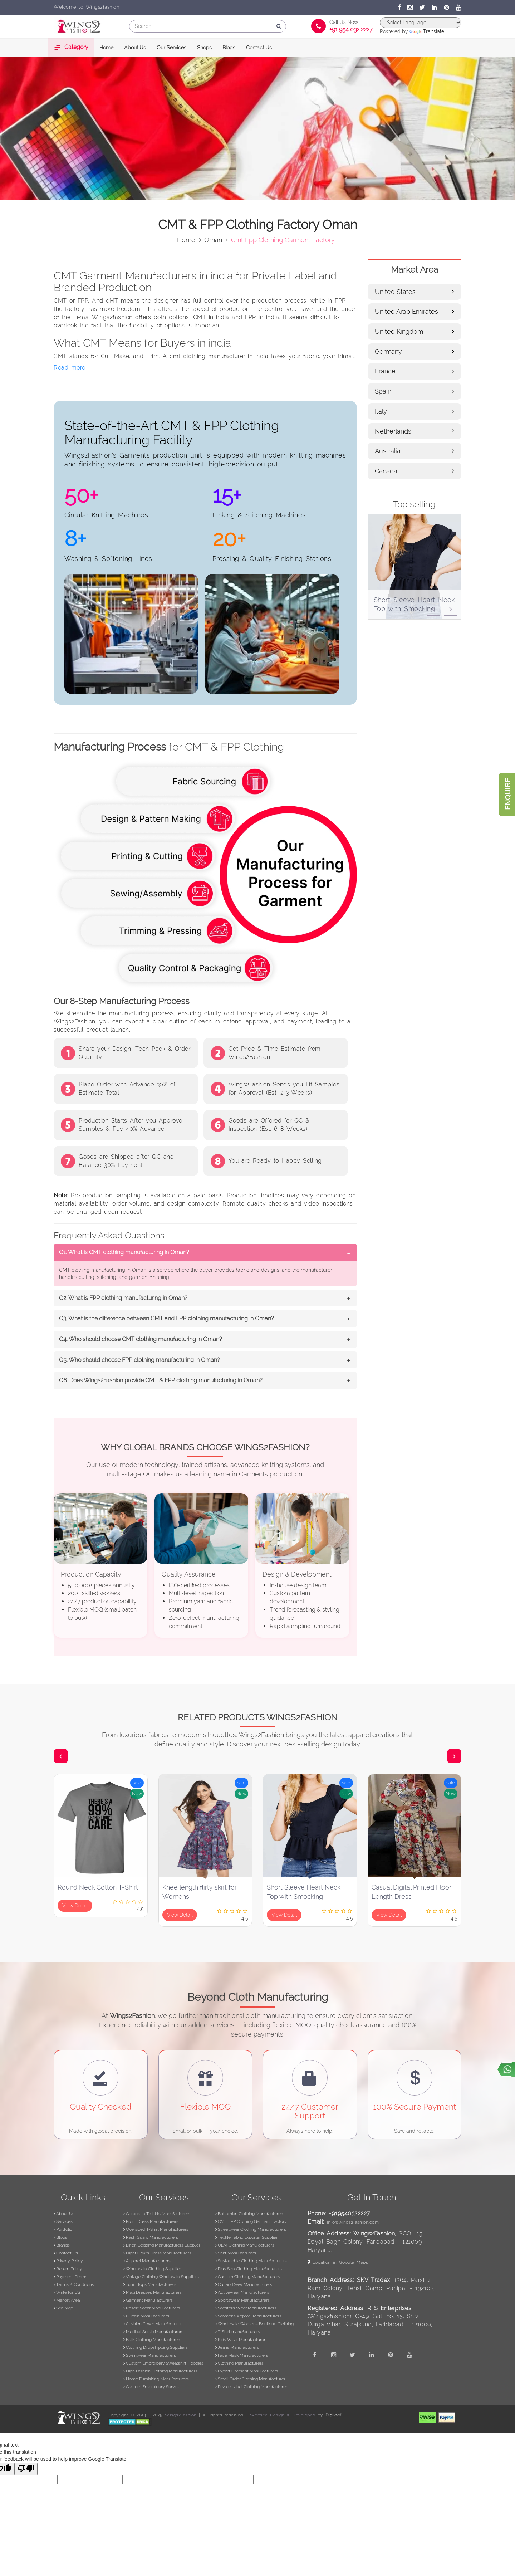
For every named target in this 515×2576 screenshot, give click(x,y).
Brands (62, 2245)
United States (415, 291)
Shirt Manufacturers (235, 2252)
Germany (415, 351)
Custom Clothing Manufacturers (247, 2276)
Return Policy (68, 2268)
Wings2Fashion (181, 2415)
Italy (415, 411)
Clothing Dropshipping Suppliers (155, 2347)
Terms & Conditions (74, 2284)
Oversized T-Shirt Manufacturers (155, 2229)
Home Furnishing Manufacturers (156, 2378)
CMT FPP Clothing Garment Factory (251, 2221)
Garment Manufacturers (148, 2300)
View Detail (75, 1905)
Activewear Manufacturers (242, 2292)
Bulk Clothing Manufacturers (152, 2339)
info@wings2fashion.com (353, 2222)
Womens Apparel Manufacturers (248, 2315)
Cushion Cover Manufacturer (152, 2323)
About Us (135, 47)
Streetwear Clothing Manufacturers (250, 2229)
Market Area (67, 2300)
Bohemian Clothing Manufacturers (249, 2213)
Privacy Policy (68, 2260)
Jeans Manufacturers (237, 2347)
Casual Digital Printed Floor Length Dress (411, 1891)
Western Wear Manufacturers (245, 2308)
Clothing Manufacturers (239, 2363)
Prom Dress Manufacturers (150, 2221)
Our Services (171, 47)
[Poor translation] (26, 2469)
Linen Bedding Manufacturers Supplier (161, 2245)
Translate (426, 31)
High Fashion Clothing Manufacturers (160, 2371)
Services (63, 2221)
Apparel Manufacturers (147, 2260)
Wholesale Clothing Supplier (152, 2268)
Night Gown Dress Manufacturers (157, 2252)
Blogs (228, 47)
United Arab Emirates (415, 311)
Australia (415, 451)
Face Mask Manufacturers (241, 2355)
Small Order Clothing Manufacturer (250, 2378)
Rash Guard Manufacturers (150, 2237)
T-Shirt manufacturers (237, 2331)
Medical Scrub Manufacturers (153, 2331)
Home (106, 47)
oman (213, 239)
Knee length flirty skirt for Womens (199, 1891)
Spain (415, 391)
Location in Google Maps (338, 2261)
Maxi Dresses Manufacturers (152, 2292)
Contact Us (259, 47)
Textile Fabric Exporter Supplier (246, 2237)
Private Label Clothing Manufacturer (251, 2386)
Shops (204, 47)
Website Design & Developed (282, 2415)
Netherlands (415, 431)
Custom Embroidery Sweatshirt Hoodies (163, 2363)
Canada (415, 470)
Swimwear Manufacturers (149, 2355)
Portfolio (63, 2229)
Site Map (63, 2308)
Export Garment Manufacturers (246, 2371)
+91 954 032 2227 (351, 29)
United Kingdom (415, 331)
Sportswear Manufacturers (242, 2300)
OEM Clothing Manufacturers (244, 2245)
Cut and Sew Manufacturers (243, 2284)
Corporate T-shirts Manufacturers (156, 2213)
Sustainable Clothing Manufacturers (251, 2260)
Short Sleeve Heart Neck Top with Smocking (303, 1891)
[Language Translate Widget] (420, 22)
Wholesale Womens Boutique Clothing (254, 2323)
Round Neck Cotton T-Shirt (98, 1887)
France (415, 371)
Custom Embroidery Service (151, 2386)
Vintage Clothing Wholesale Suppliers (161, 2276)
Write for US (67, 2292)
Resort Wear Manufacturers (151, 2308)
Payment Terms (70, 2276)
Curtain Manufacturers (146, 2315)
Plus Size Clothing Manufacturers (248, 2268)
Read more (69, 367)
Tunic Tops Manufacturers (149, 2284)
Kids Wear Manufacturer (240, 2339)
